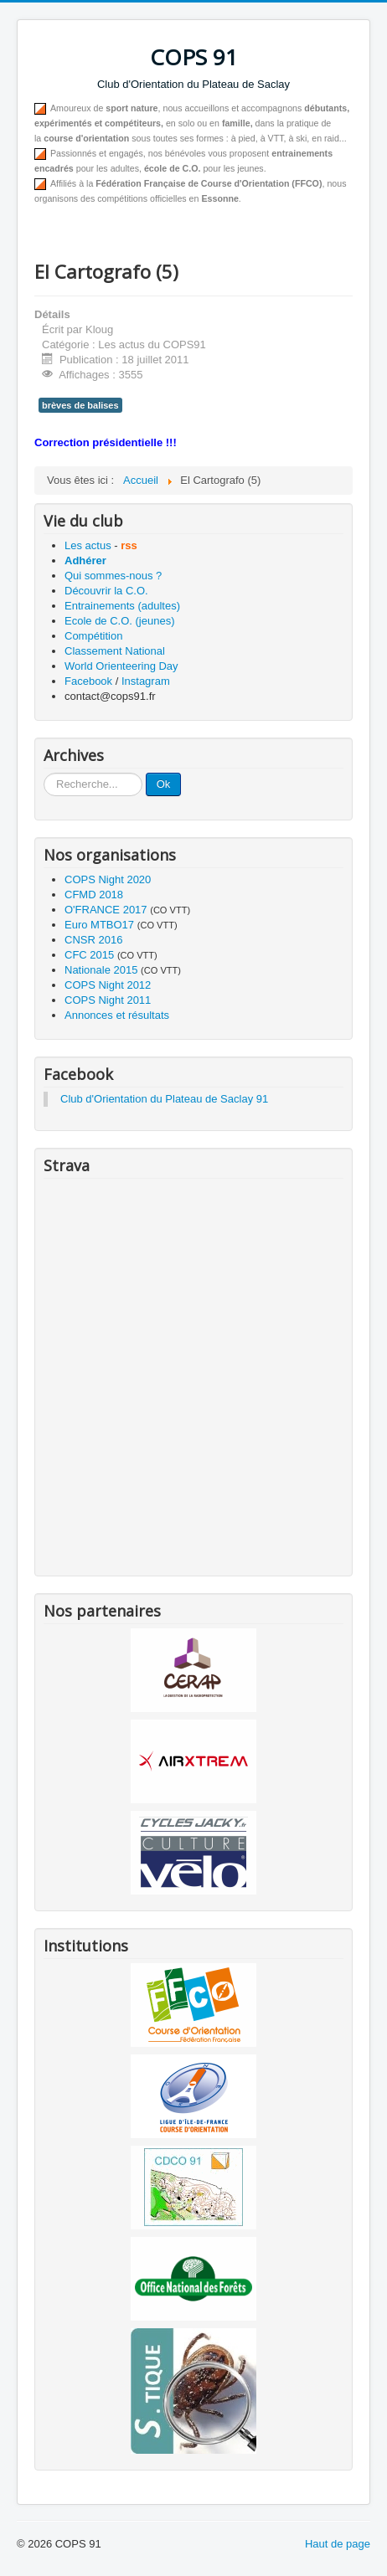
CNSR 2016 (93, 939)
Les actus (87, 545)
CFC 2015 (89, 955)
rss (129, 545)
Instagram (145, 681)
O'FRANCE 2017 (105, 909)
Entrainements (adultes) (122, 605)
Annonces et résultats (116, 1015)
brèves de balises (80, 405)
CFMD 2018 (93, 894)
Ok (164, 784)
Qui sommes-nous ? (113, 575)
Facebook (88, 681)
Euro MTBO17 (99, 924)
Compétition (93, 636)
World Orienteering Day (121, 666)
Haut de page (337, 2543)
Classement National (114, 651)
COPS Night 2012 (107, 985)
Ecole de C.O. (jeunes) (119, 620)
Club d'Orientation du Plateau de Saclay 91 (164, 1099)
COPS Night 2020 (107, 879)
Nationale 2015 (100, 970)
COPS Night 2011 (107, 1000)
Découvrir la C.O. (106, 590)
